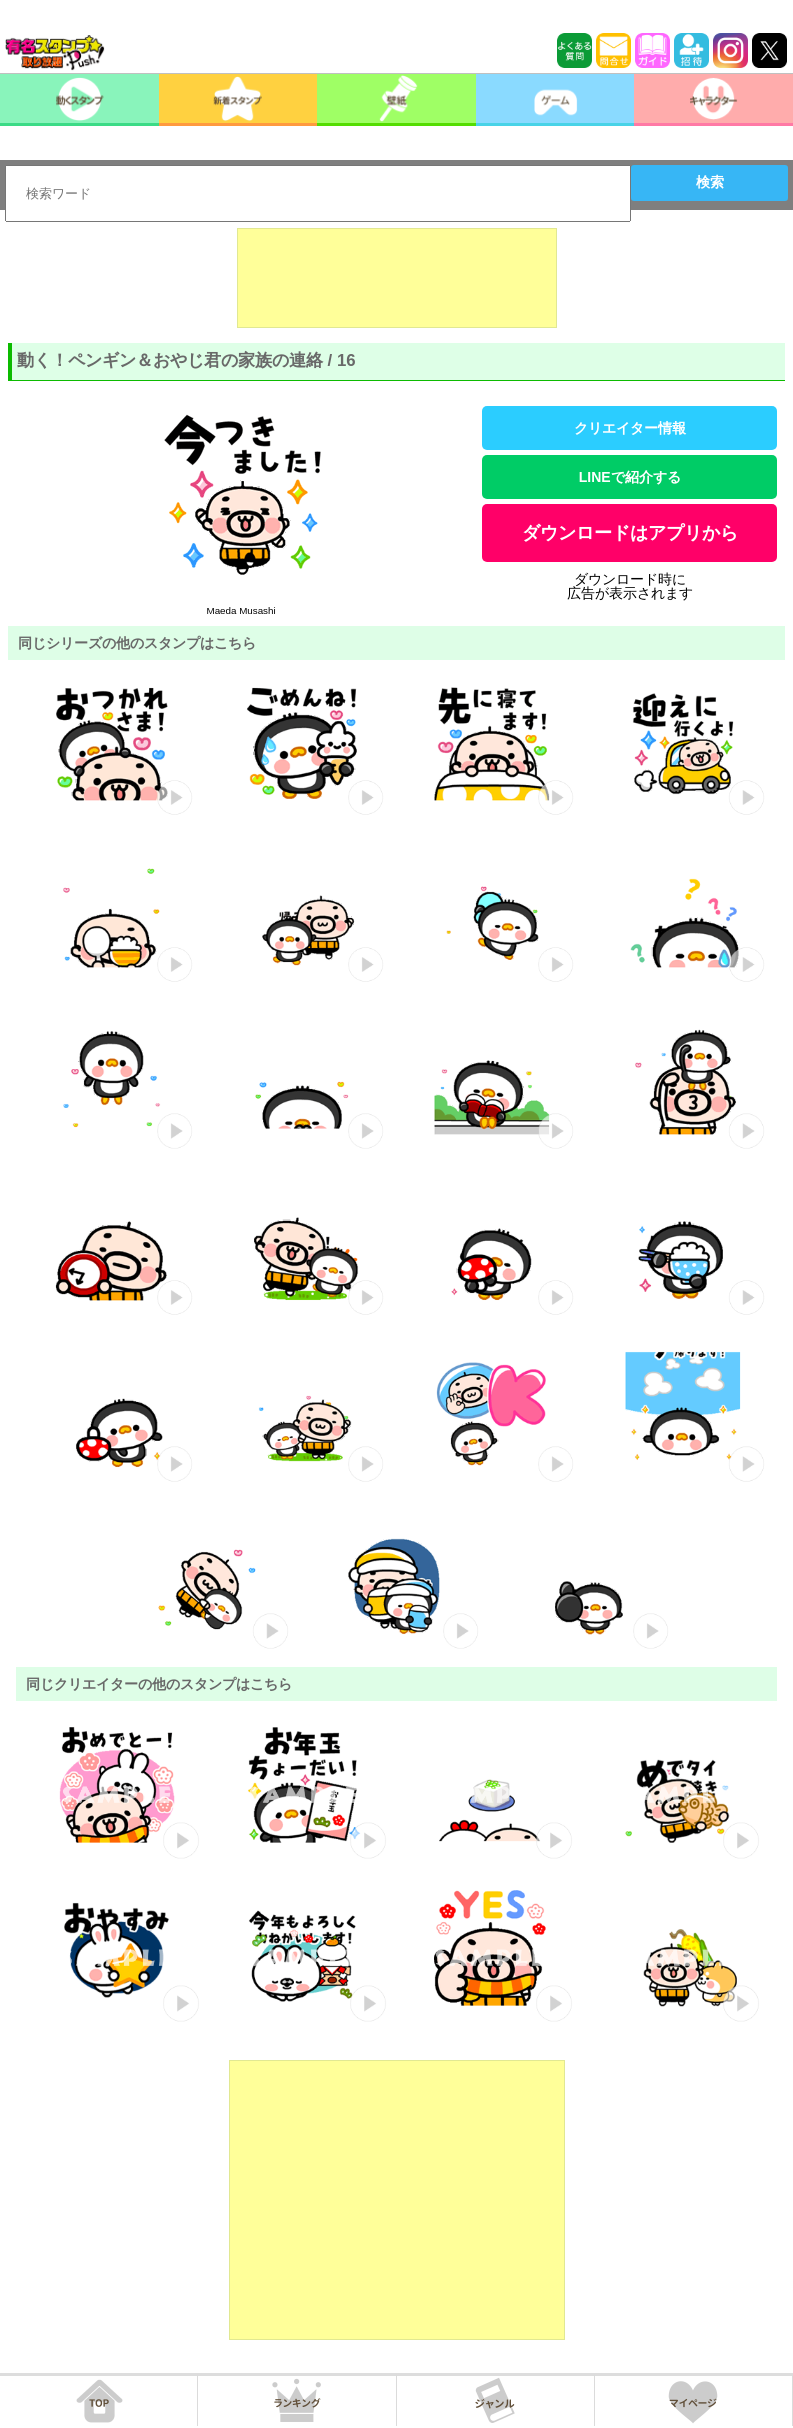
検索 (710, 182)
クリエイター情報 (630, 428)
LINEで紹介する (630, 477)
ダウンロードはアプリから (630, 533)
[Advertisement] (397, 278)
